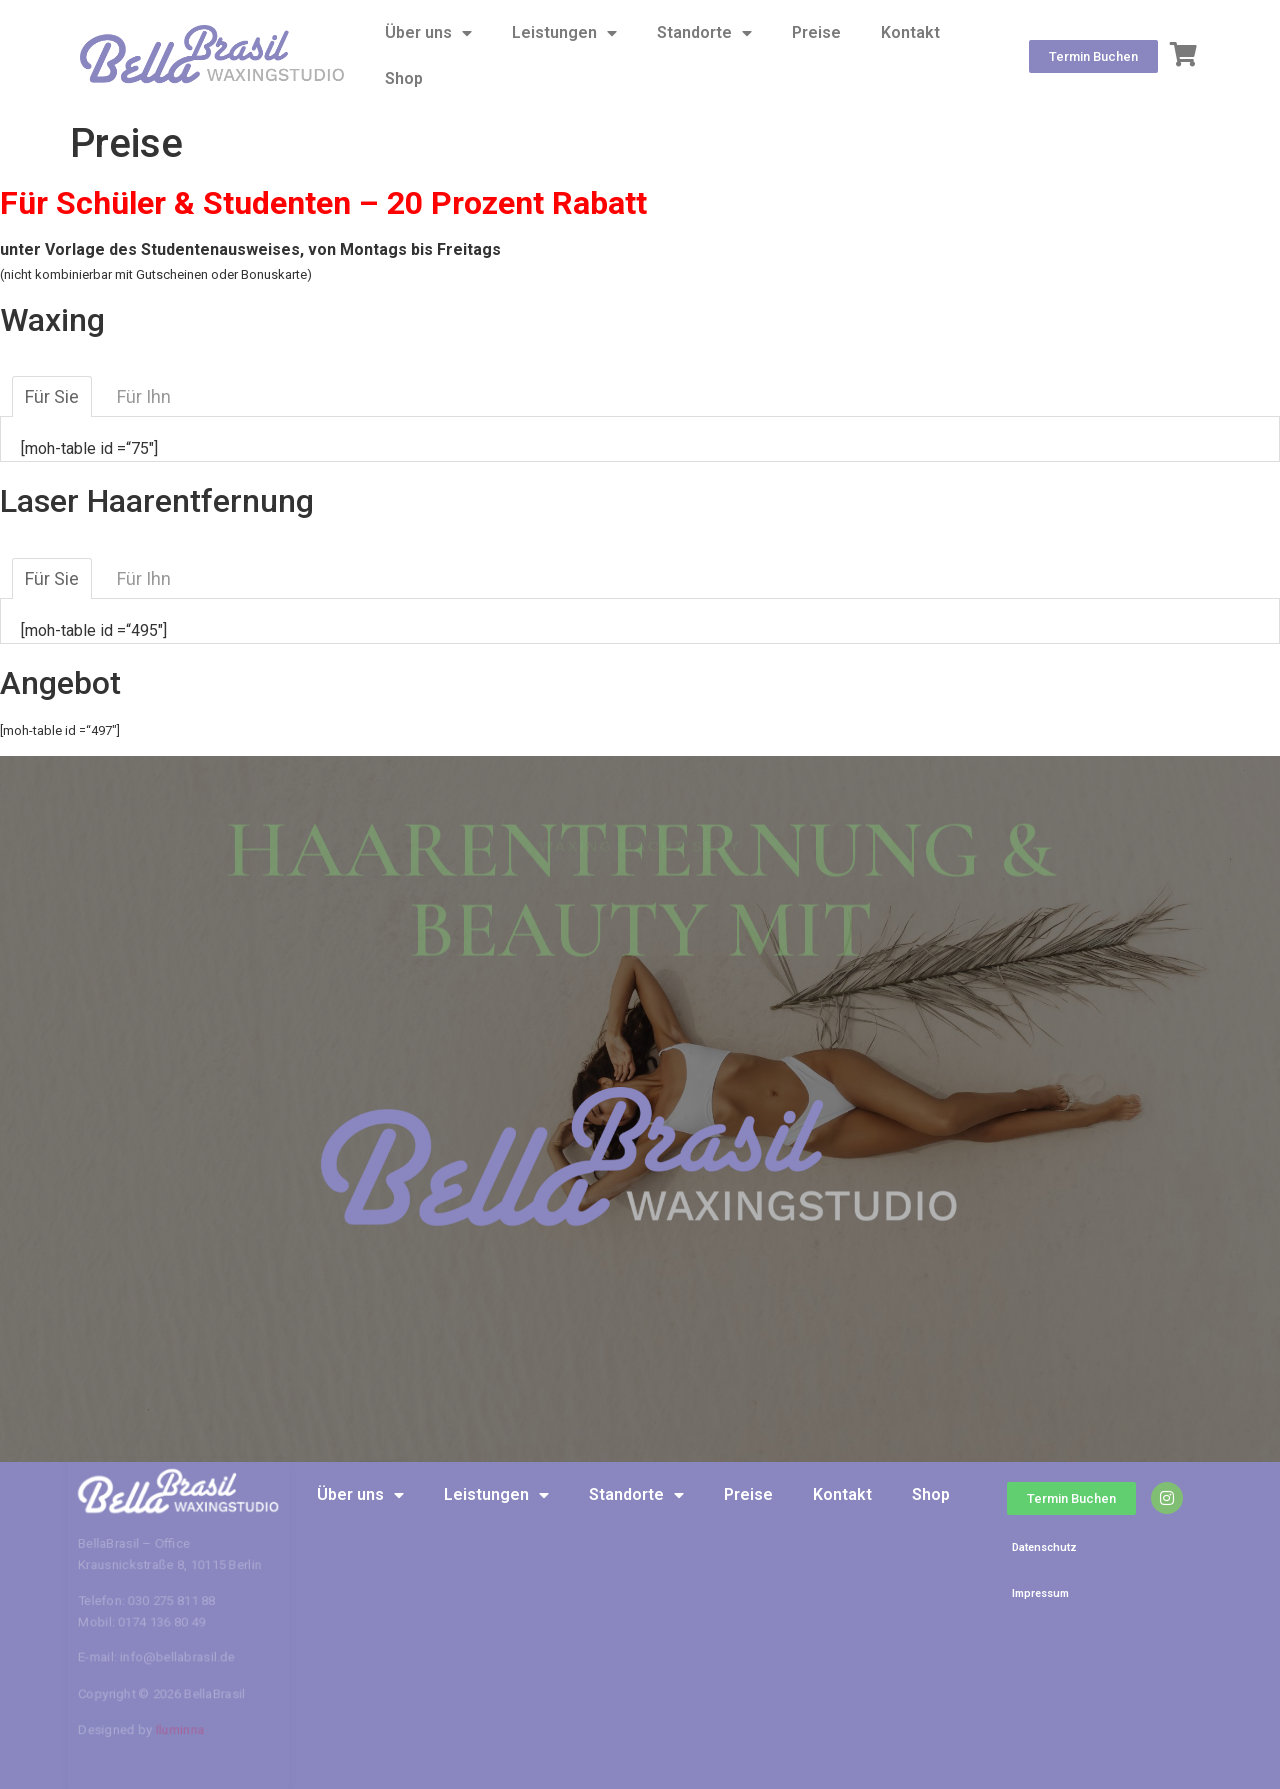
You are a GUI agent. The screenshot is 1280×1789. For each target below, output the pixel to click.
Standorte (704, 33)
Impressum (1040, 1593)
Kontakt (910, 32)
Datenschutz (1044, 1547)
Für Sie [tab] (52, 396)
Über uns (428, 33)
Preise (816, 32)
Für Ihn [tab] (144, 396)
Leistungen (564, 33)
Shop (404, 78)
